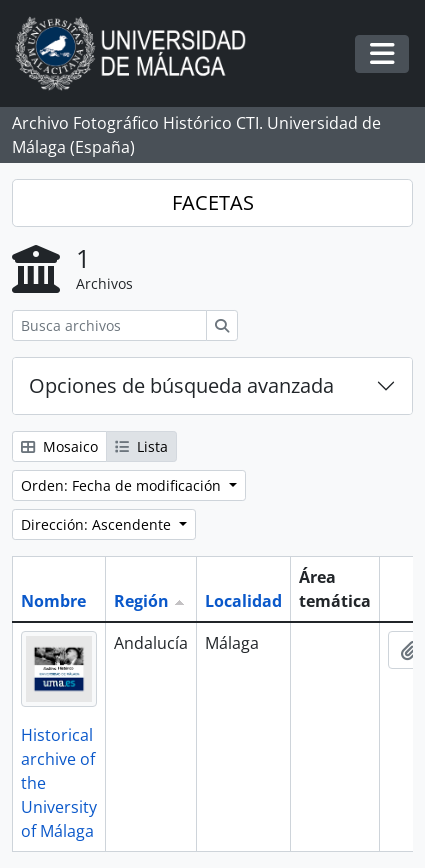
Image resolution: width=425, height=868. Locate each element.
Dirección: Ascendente (98, 524)
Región (141, 601)
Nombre (53, 601)
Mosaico (59, 446)
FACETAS (213, 202)
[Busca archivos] (109, 325)
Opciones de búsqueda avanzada (181, 385)
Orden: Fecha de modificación (123, 485)
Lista (141, 446)
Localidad (243, 601)
